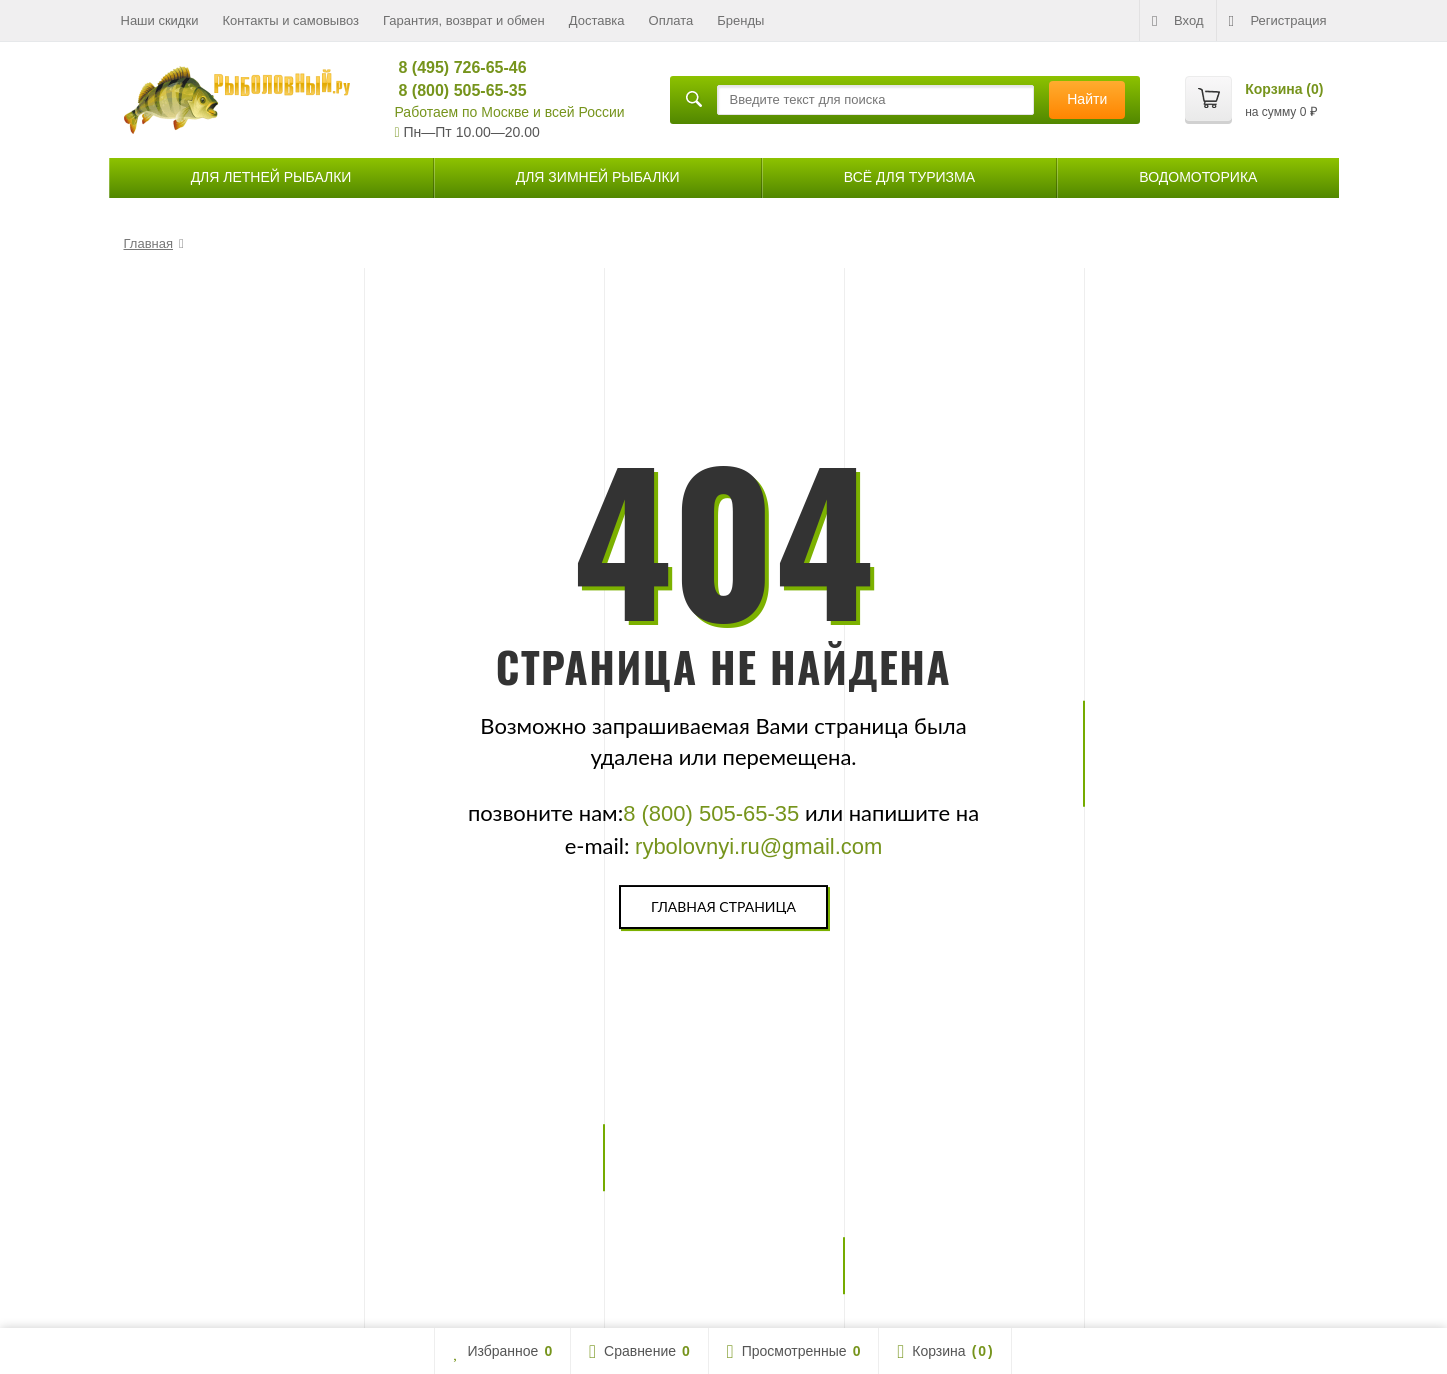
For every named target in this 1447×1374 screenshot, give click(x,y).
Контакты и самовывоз (290, 20)
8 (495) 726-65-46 (454, 67)
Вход (1177, 21)
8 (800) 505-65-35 (454, 90)
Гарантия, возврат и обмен (464, 20)
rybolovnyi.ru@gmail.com (758, 846)
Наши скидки (160, 20)
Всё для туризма (909, 177)
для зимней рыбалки (598, 177)
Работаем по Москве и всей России (510, 112)
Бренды (740, 20)
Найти (1087, 99)
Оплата (671, 20)
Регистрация (1278, 21)
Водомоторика (1198, 177)
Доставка (597, 20)
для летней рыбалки (271, 177)
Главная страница (723, 906)
